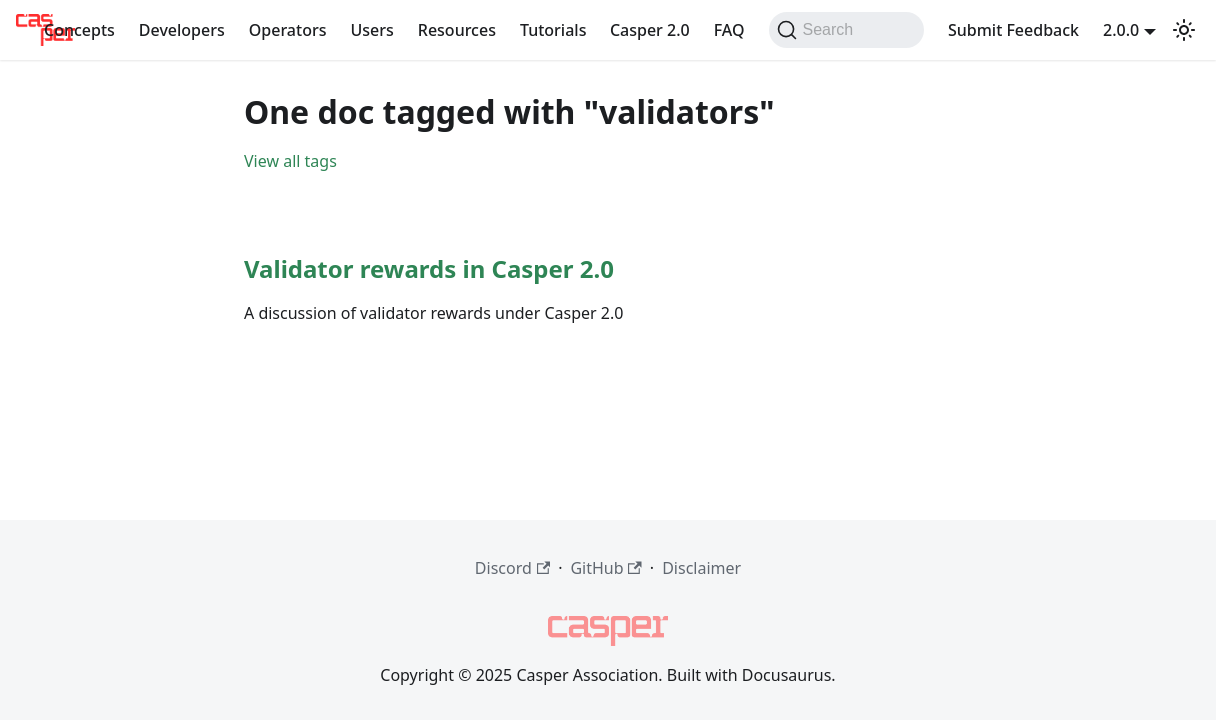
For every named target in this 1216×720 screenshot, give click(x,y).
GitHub (605, 568)
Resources (457, 30)
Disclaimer (701, 568)
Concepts (79, 30)
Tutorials (553, 30)
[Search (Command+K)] (846, 30)
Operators (288, 30)
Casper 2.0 (650, 30)
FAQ (729, 30)
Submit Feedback (1013, 30)
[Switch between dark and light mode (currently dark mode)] (1184, 30)
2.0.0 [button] (1121, 30)
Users (371, 30)
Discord (512, 568)
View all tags (290, 161)
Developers (182, 30)
